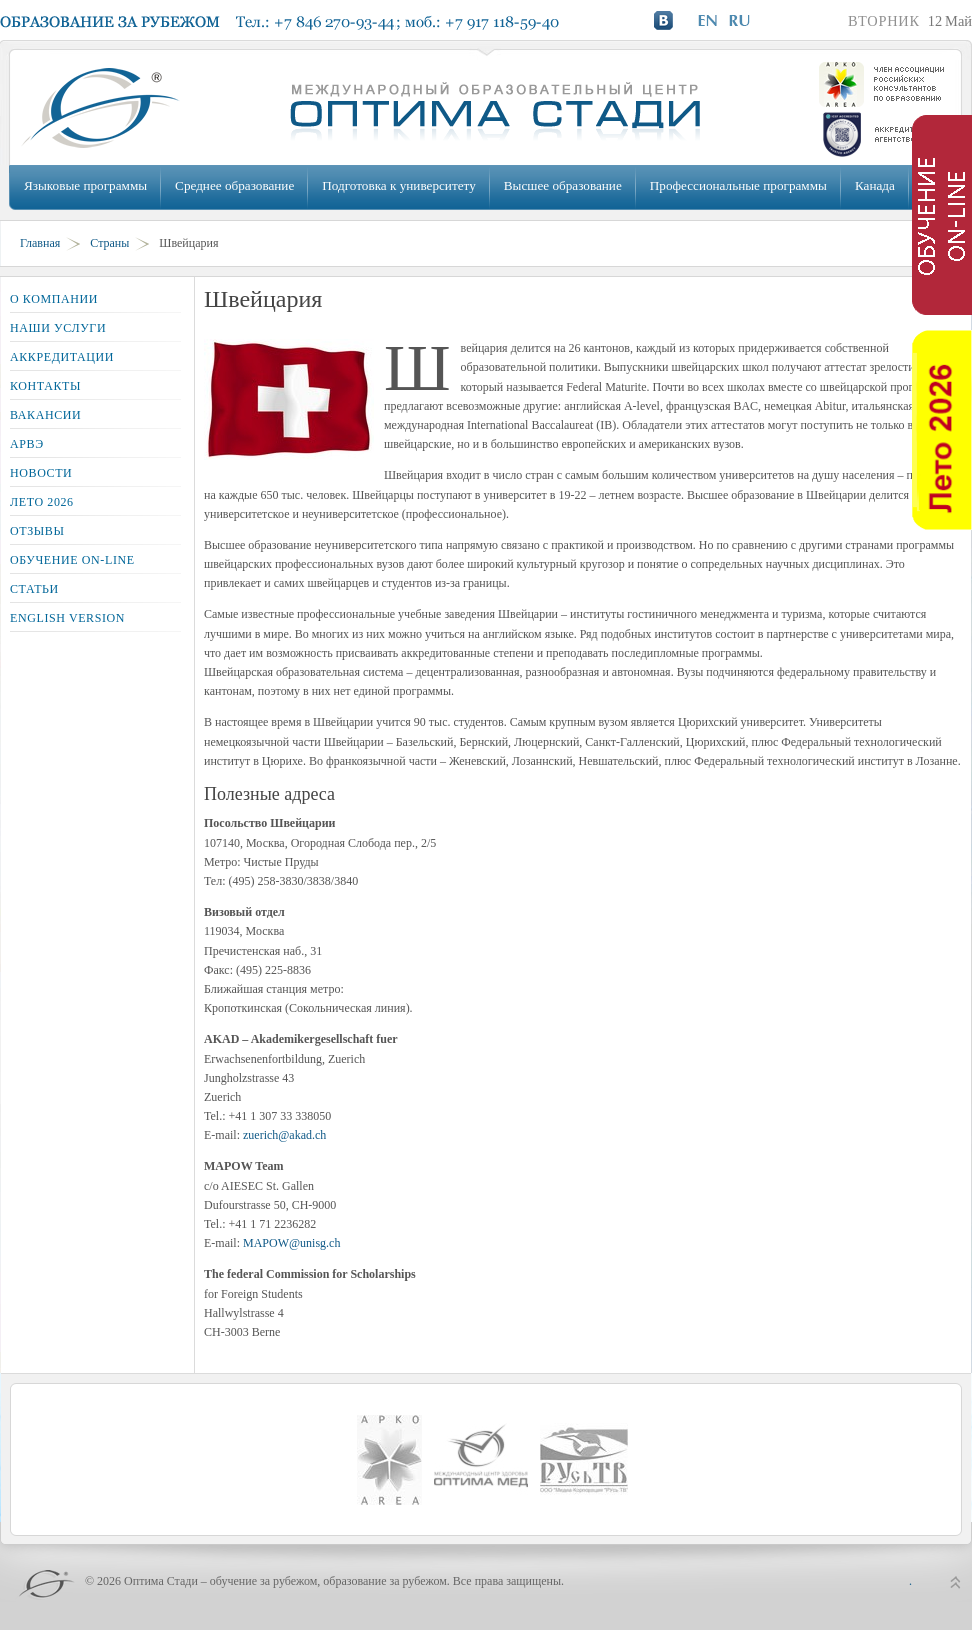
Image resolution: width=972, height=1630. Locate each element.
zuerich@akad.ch (284, 1135)
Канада (875, 185)
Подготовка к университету (398, 185)
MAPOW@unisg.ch (291, 1243)
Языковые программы (85, 185)
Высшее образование (563, 185)
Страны (109, 243)
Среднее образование (234, 185)
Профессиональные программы (738, 185)
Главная (40, 243)
